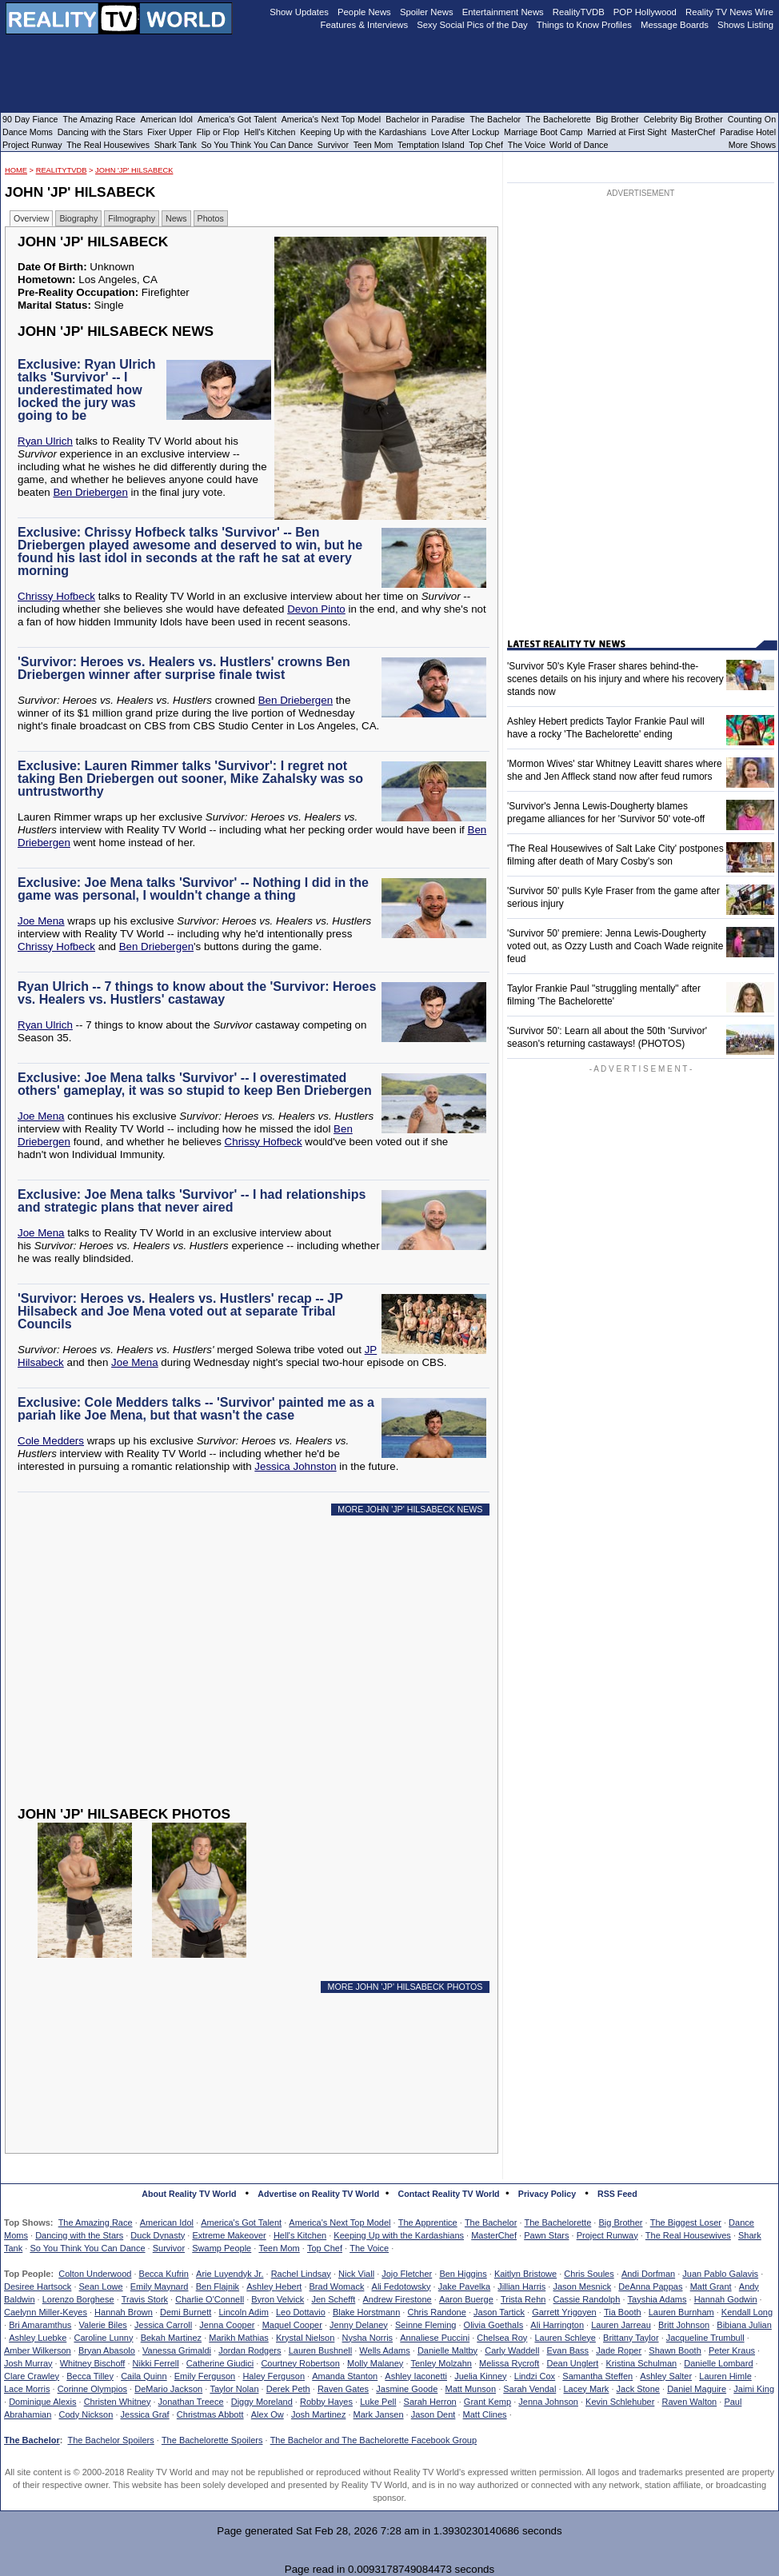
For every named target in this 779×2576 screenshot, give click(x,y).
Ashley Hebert (274, 2286)
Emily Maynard (159, 2286)
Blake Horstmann (366, 2312)
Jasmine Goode (406, 2389)
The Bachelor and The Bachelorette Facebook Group (373, 2440)
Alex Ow (267, 2414)
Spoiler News (426, 12)
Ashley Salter (666, 2376)
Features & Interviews (365, 25)
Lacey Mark (586, 2389)
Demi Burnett (185, 2312)
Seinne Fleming (425, 2325)
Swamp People (221, 2248)
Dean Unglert (572, 2363)
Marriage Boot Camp (543, 132)
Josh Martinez (318, 2414)
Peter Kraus (732, 2350)
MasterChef (494, 2235)
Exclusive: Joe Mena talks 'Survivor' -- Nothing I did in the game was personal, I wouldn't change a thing (193, 889)
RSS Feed (617, 2194)
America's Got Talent (241, 2222)
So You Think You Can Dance (87, 2248)
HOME (16, 170)
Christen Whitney (117, 2401)
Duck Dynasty (157, 2235)
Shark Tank (175, 145)
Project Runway (607, 2235)
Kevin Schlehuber (619, 2401)
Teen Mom (278, 2248)
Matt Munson (471, 2389)
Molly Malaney (375, 2363)
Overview (31, 218)
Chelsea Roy (502, 2337)
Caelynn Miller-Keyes (45, 2312)
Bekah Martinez (171, 2337)
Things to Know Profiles (584, 25)
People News (364, 12)
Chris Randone (436, 2312)
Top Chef (324, 2248)
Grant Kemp (487, 2401)
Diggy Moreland (262, 2401)
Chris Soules (588, 2273)
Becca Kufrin (164, 2273)
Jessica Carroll (163, 2325)
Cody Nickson (86, 2414)
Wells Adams (384, 2350)
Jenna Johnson (548, 2401)
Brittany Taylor (631, 2337)
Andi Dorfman (648, 2273)
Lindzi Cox (534, 2376)
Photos (211, 218)
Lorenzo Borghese (78, 2299)
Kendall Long (747, 2312)
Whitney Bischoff (93, 2363)
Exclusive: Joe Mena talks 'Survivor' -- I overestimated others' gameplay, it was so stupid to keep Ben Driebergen (195, 1084)
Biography (78, 218)
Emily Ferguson (204, 2376)
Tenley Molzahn (441, 2363)
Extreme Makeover (229, 2235)
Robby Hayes (326, 2401)
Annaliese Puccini (434, 2337)
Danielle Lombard (718, 2363)
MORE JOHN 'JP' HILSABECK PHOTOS (405, 1986)
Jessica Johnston (295, 1466)
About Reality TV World (189, 2194)
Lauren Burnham (681, 2312)
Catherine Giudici (220, 2363)
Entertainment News (503, 12)
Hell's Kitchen (300, 2235)
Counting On (752, 119)
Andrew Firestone (396, 2299)
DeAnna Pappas (650, 2286)
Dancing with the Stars (79, 2235)
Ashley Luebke (37, 2337)
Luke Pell (378, 2401)
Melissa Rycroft (509, 2363)
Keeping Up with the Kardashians (399, 2235)
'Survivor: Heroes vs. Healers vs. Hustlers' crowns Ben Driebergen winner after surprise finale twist (184, 668)
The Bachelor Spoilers (110, 2440)
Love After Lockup (465, 132)
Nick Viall (356, 2273)
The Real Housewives (688, 2235)
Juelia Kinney (480, 2376)
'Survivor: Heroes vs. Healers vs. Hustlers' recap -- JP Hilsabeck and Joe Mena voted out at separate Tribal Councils (180, 1311)
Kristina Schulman (641, 2363)
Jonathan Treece (191, 2401)
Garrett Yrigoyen (564, 2312)
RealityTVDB (61, 170)
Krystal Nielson (305, 2337)
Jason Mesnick (582, 2286)
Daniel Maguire (696, 2389)
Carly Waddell (512, 2350)
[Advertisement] (256, 1673)
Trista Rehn (523, 2299)
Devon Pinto (316, 609)
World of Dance (578, 145)
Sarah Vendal (529, 2389)
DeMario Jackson (168, 2389)
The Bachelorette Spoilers (212, 2440)
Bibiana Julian (744, 2325)
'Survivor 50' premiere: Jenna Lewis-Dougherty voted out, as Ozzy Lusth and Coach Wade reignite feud (615, 946)
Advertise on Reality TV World (318, 2194)
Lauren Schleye (564, 2337)
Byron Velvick (277, 2299)
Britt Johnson (683, 2325)
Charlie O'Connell (209, 2299)
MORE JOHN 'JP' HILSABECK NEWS (410, 1509)
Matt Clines (485, 2414)
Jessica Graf (145, 2414)
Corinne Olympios (92, 2389)
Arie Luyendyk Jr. (229, 2273)
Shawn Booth (675, 2350)
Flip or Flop (218, 132)
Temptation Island (431, 145)
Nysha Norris (367, 2337)
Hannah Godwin (725, 2299)
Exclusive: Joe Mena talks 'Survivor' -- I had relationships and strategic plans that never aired (192, 1201)
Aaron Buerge (466, 2299)
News (176, 218)
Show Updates (299, 12)
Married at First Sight (626, 132)
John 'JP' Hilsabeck (134, 170)
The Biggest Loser (685, 2222)
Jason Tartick (499, 2312)
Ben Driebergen (90, 492)
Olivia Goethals (494, 2325)
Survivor (169, 2248)
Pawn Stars (546, 2235)
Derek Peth (288, 2389)
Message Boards (675, 25)
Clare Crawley (31, 2376)
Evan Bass (568, 2350)
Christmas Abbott (210, 2414)
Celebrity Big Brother (683, 119)
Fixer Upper (169, 132)
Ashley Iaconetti (416, 2376)
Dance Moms (27, 132)
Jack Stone (638, 2389)
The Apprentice (427, 2222)
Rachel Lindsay (301, 2273)
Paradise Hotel (748, 132)
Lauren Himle (725, 2376)
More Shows (752, 145)
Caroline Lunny (103, 2337)
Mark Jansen (379, 2414)
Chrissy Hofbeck (56, 596)
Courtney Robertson (300, 2363)
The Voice (369, 2248)
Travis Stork (145, 2299)
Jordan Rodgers (249, 2350)
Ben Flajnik (217, 2286)
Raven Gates (343, 2389)
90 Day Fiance (30, 119)
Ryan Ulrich (45, 441)
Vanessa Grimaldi (176, 2350)
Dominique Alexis (42, 2401)
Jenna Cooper (226, 2325)
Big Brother (620, 2222)
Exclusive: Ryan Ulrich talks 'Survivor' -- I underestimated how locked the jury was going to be (87, 389)
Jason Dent (433, 2414)
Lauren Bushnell (321, 2350)
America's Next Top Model (339, 2222)
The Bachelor (491, 2222)
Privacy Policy (547, 2194)
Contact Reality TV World (449, 2194)
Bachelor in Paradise (425, 119)
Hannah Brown (123, 2312)
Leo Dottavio (301, 2312)
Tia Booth (622, 2312)
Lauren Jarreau (621, 2325)
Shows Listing (745, 25)
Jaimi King (753, 2389)
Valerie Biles (103, 2325)
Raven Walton (689, 2401)
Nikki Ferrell (156, 2363)
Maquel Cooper (292, 2325)
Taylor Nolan (234, 2389)
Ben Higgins (462, 2273)
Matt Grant (711, 2286)
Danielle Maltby (447, 2350)
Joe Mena (41, 921)
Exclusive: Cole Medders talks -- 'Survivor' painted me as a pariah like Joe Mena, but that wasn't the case (196, 1409)
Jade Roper (618, 2350)
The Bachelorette (558, 2222)
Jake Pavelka (464, 2286)
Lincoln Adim (243, 2312)
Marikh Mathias (239, 2337)
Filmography (131, 218)
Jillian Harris (521, 2286)
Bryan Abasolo (106, 2350)
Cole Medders (51, 1441)
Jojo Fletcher (407, 2273)
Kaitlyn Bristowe (525, 2273)
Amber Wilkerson (37, 2350)
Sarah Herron (430, 2401)
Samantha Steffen (597, 2376)
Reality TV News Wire (729, 12)
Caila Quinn (143, 2376)
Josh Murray (28, 2363)
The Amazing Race (95, 2222)
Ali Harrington (557, 2325)
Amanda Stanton (345, 2376)
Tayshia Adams (657, 2299)
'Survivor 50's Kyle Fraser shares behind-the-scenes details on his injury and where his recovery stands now (615, 679)
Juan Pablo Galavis (720, 2273)
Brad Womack (337, 2286)
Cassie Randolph (587, 2299)
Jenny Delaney (359, 2325)
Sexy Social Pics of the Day (472, 25)
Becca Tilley (90, 2376)
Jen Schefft (333, 2299)
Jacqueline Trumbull (705, 2337)
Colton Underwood (94, 2273)
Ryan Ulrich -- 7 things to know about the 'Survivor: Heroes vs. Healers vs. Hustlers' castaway (197, 993)
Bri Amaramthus (40, 2325)
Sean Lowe (101, 2286)
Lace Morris (27, 2389)
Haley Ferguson (273, 2376)
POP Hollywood (645, 12)
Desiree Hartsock (37, 2286)
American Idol (167, 2222)
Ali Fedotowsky (401, 2286)
